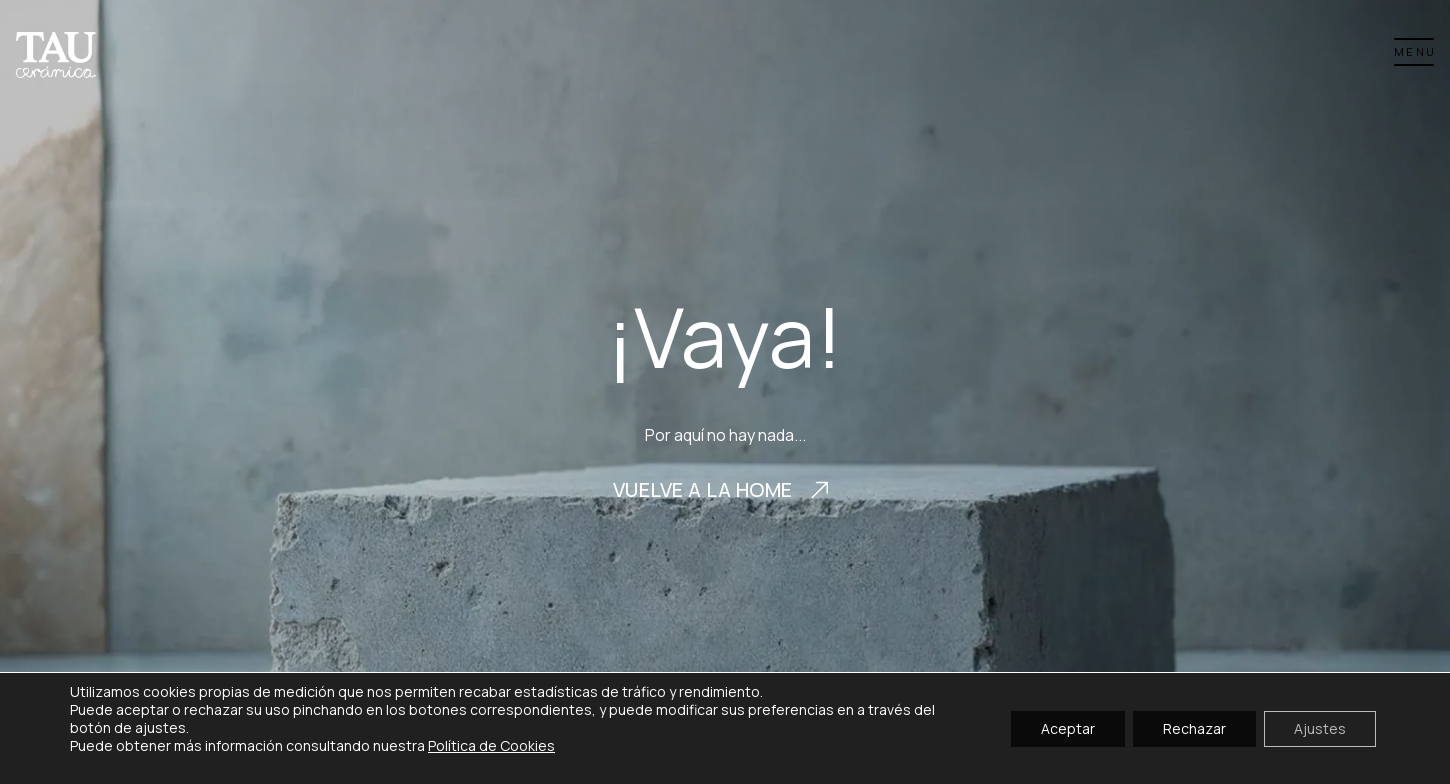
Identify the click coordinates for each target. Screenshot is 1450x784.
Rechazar (1194, 727)
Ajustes (1320, 727)
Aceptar (1068, 727)
